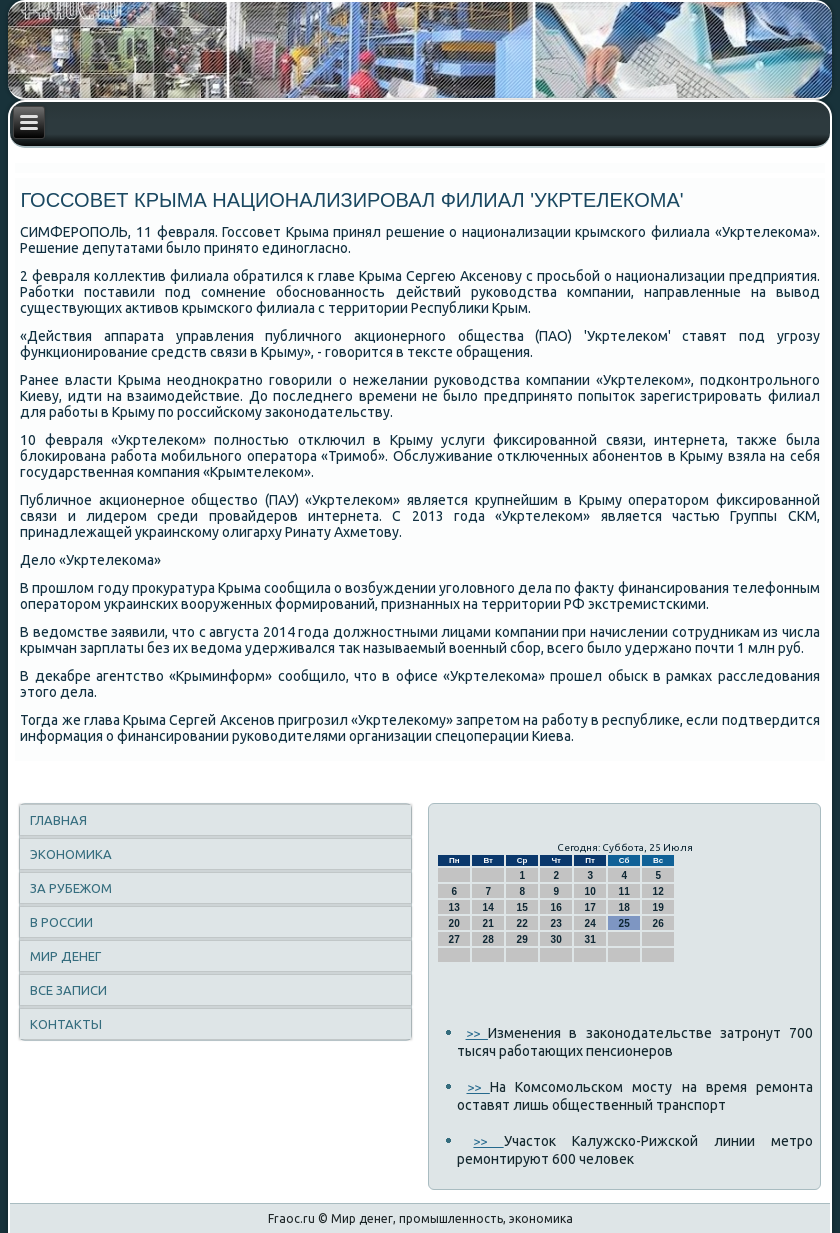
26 (658, 923)
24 (590, 923)
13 (454, 907)
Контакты (66, 1024)
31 (590, 939)
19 (658, 907)
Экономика (71, 854)
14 (488, 907)
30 (556, 939)
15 (522, 907)
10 (590, 891)
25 (624, 923)
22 (522, 923)
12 (658, 891)
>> (477, 1033)
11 (624, 891)
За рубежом (71, 888)
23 (556, 923)
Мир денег (65, 956)
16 (556, 907)
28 (488, 939)
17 (590, 907)
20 (454, 923)
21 (488, 923)
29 (522, 939)
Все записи (68, 990)
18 (624, 907)
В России (61, 922)
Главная (58, 820)
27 (454, 939)
